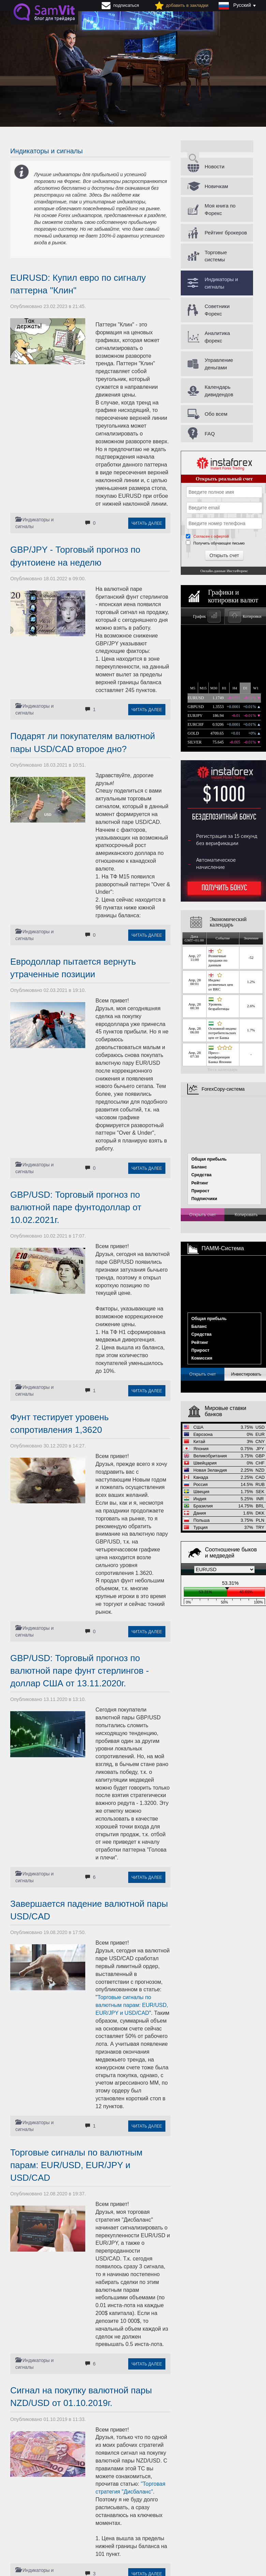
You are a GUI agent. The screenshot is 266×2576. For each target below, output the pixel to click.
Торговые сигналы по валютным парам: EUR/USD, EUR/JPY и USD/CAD (131, 2005)
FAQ (210, 433)
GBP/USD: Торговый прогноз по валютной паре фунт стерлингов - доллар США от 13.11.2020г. (79, 1670)
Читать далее (147, 523)
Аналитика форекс (217, 336)
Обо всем (216, 414)
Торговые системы (216, 255)
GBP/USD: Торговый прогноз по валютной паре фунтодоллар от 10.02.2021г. (76, 1207)
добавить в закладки (187, 5)
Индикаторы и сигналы (221, 282)
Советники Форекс (217, 309)
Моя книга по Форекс (220, 209)
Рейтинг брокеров (226, 232)
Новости (214, 166)
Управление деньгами (219, 363)
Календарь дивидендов (219, 390)
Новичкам (216, 186)
